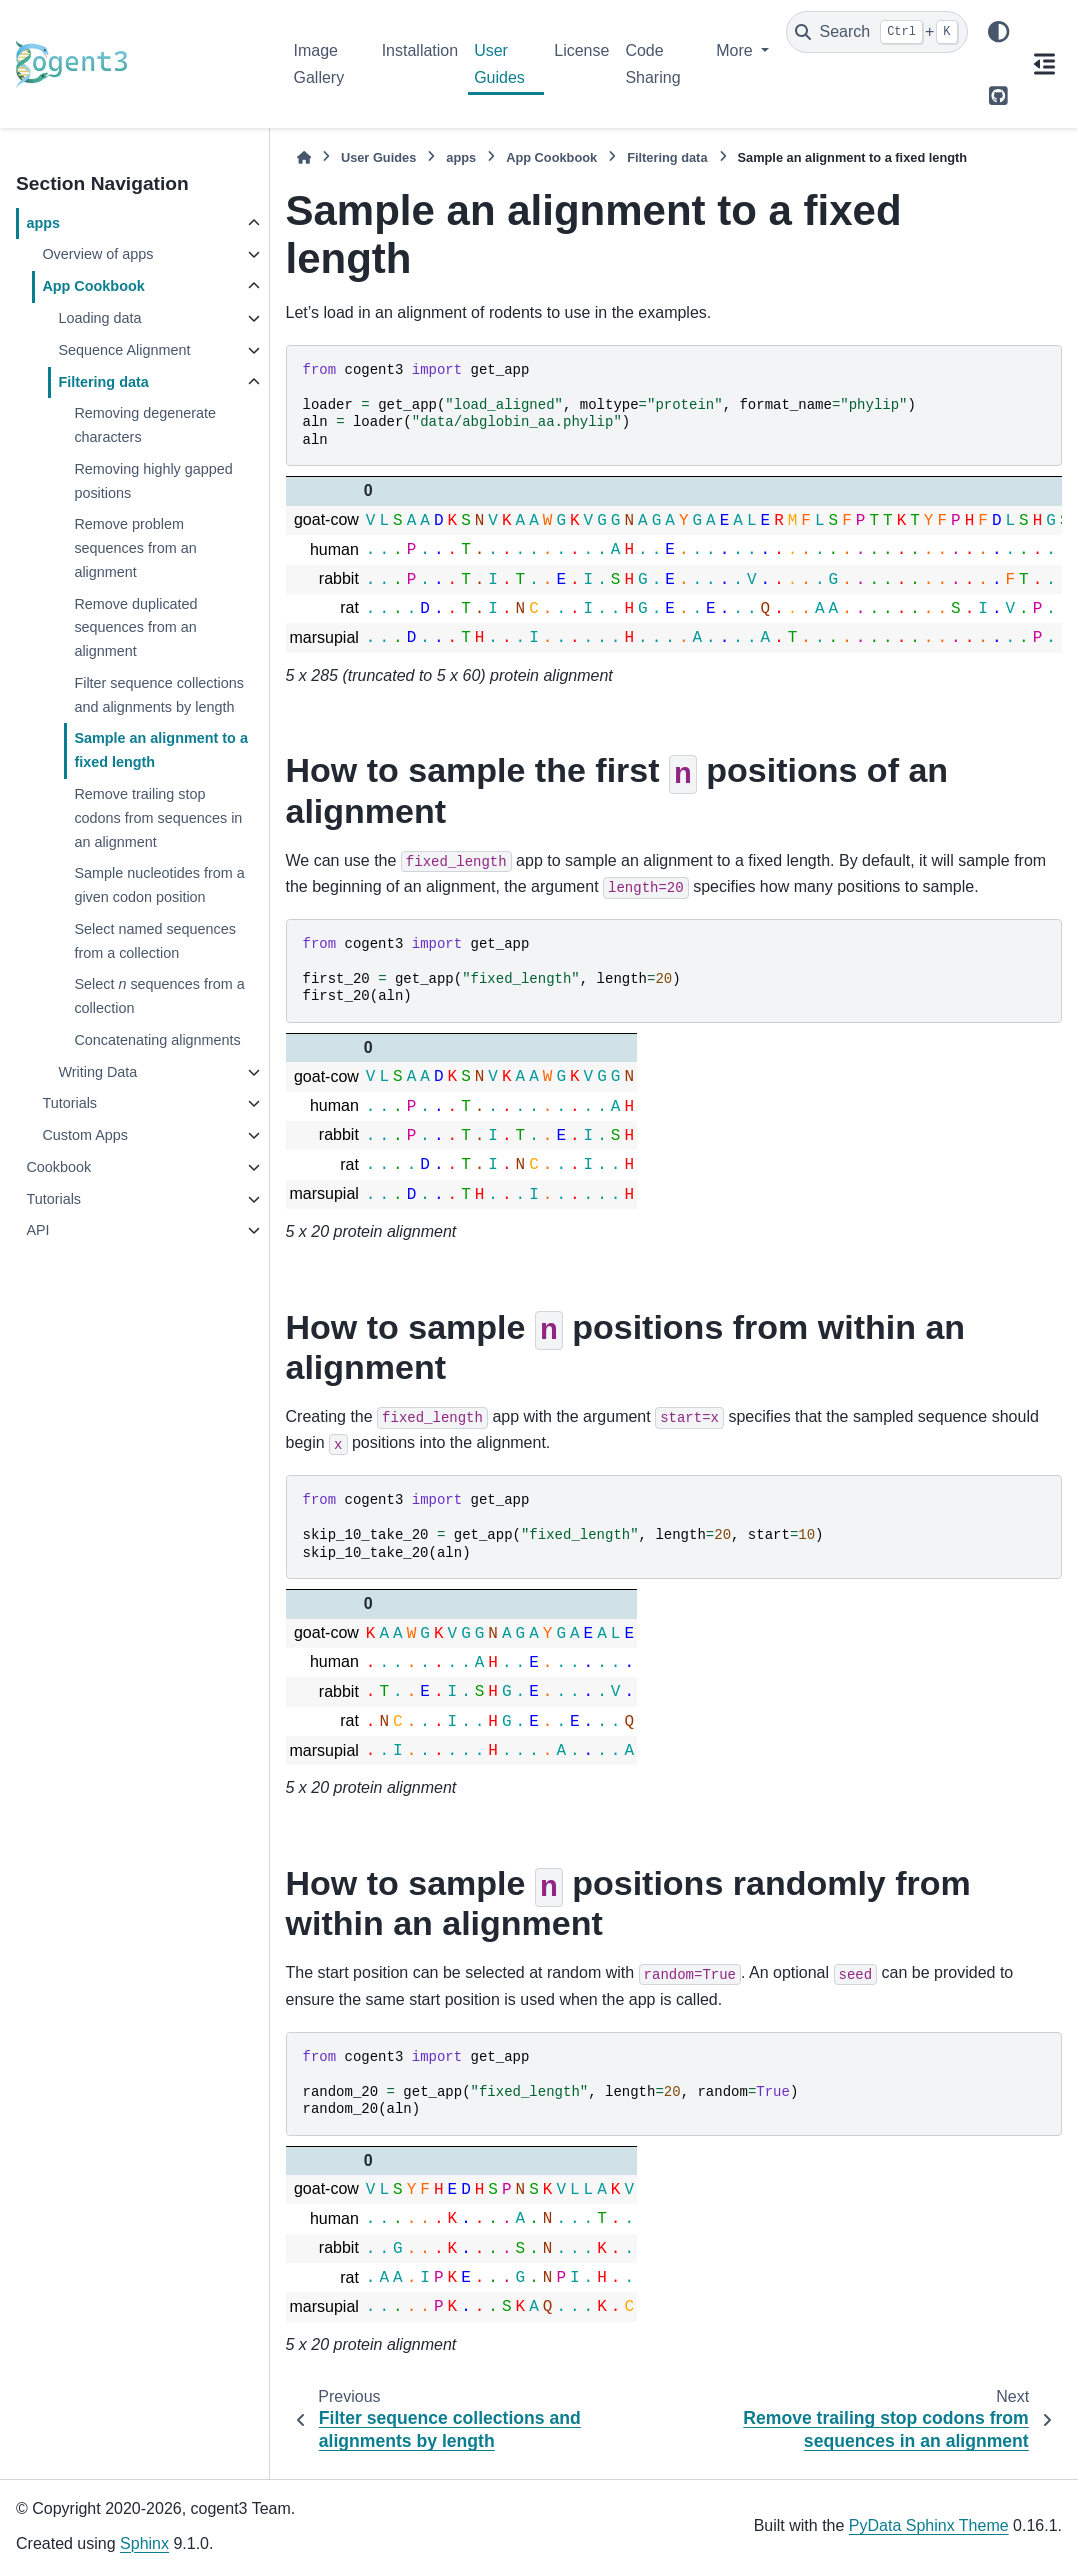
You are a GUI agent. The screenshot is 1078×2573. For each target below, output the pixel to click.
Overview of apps (97, 254)
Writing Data (97, 1072)
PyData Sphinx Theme (929, 2525)
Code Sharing (652, 63)
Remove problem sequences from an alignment (135, 548)
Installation (420, 50)
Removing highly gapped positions (153, 481)
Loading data (99, 318)
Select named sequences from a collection (155, 941)
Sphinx (144, 2543)
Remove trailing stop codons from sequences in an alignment (158, 818)
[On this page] (1044, 64)
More (736, 50)
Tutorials (69, 1103)
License (581, 50)
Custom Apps (85, 1135)
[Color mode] (998, 32)
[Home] (304, 157)
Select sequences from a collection (159, 996)
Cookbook (58, 1167)
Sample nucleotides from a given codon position (159, 885)
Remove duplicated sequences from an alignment (135, 628)
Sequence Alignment (124, 350)
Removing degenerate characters (145, 425)
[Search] (877, 32)
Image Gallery (319, 63)
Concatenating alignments (157, 1040)
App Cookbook (93, 286)
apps (43, 223)
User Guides (499, 63)
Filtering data (103, 382)
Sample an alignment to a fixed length (161, 750)
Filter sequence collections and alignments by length (159, 695)
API (37, 1230)
